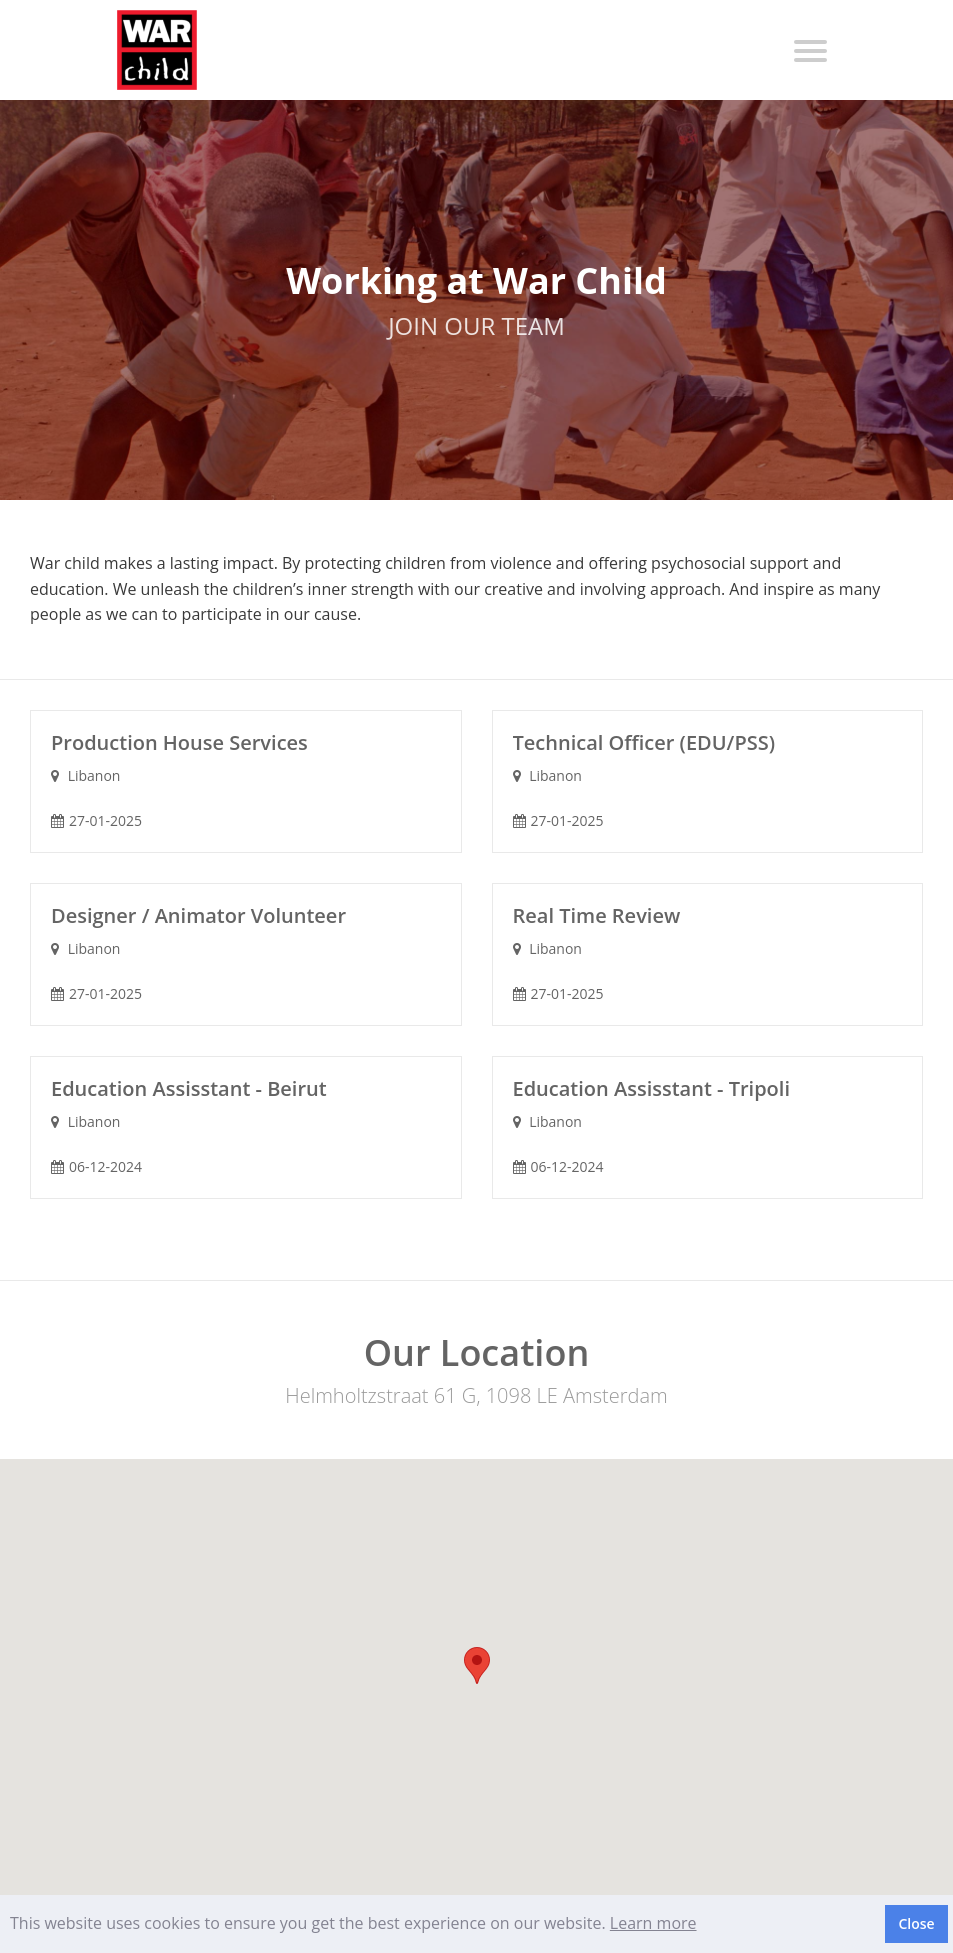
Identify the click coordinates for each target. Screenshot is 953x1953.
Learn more (653, 1923)
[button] (477, 1665)
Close (916, 1923)
